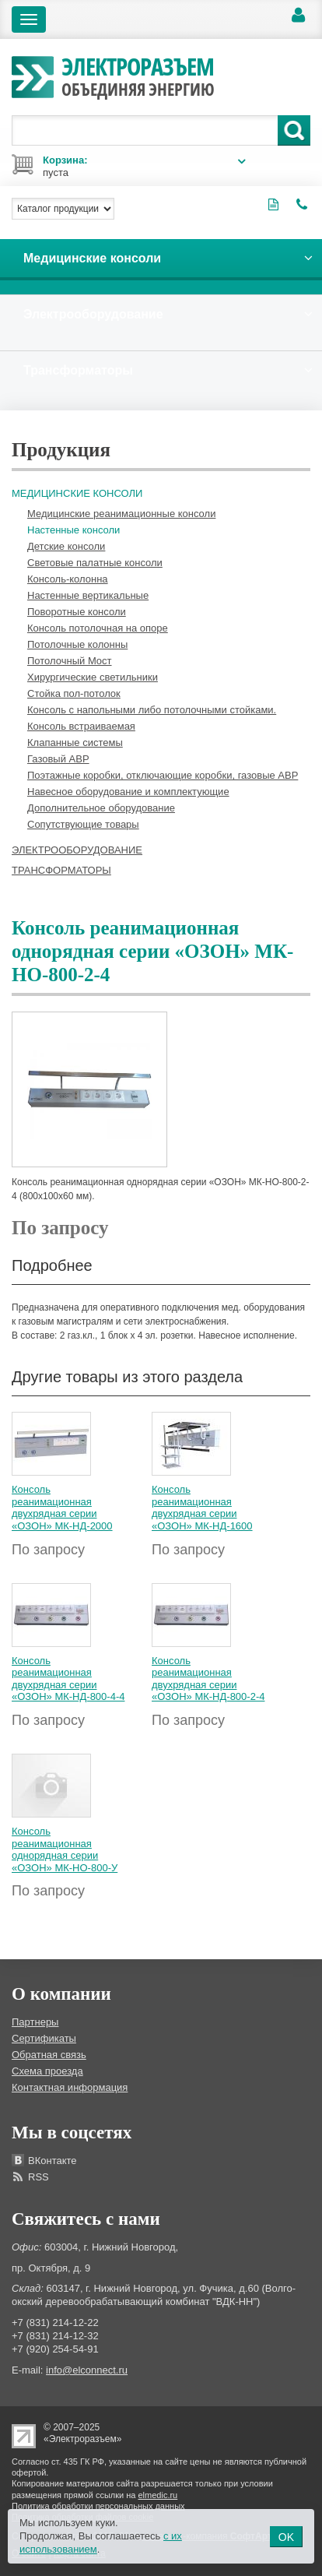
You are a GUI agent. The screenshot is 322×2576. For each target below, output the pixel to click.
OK (286, 2537)
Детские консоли (66, 546)
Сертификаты (44, 2038)
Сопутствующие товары (83, 824)
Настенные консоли (73, 530)
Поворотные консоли (76, 612)
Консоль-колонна (67, 579)
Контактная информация (70, 2087)
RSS (38, 2177)
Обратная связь (49, 2054)
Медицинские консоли (77, 493)
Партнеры (35, 2022)
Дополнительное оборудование (101, 808)
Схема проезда (47, 2071)
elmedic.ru (158, 2495)
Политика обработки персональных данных (98, 2506)
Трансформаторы (61, 870)
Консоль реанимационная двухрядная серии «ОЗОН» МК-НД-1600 (202, 1507)
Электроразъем (138, 75)
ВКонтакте (52, 2160)
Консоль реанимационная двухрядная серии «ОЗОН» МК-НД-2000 (62, 1507)
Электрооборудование (77, 850)
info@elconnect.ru (87, 2370)
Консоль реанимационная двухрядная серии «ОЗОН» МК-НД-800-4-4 (68, 1679)
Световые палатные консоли (95, 562)
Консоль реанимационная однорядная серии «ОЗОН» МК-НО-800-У (64, 1849)
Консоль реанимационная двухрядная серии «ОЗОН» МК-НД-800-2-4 (208, 1679)
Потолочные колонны (77, 644)
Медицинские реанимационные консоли (121, 513)
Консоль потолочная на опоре (97, 628)
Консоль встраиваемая (81, 726)
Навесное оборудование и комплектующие (128, 791)
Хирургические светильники (92, 677)
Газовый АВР (58, 759)
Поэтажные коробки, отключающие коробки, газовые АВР (162, 775)
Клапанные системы (75, 742)
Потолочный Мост (69, 661)
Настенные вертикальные (88, 595)
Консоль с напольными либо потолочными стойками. (151, 710)
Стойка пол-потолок (74, 693)
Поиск (294, 130)
